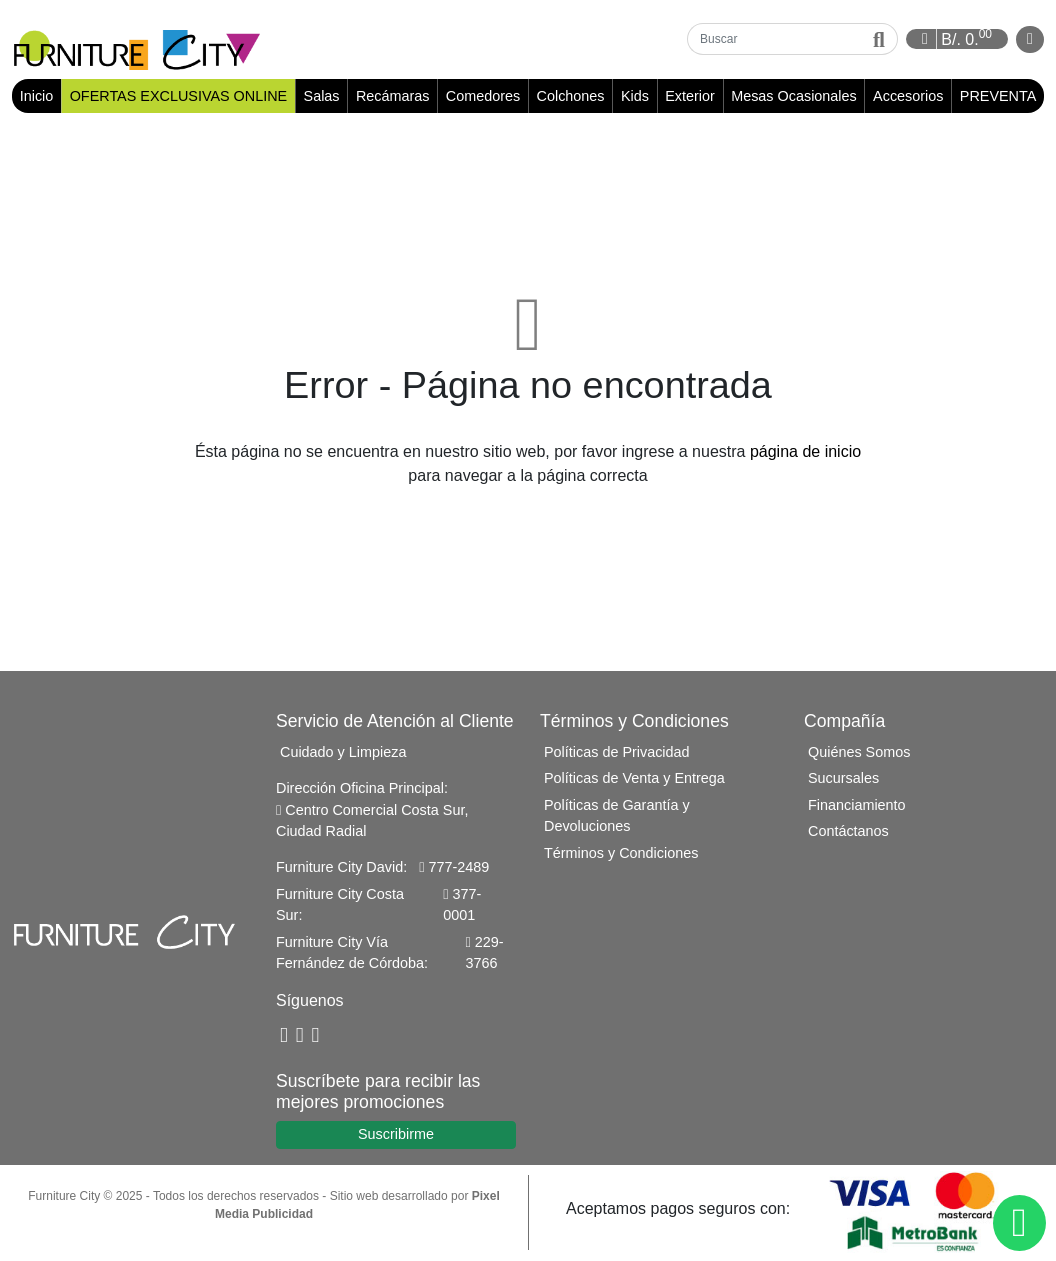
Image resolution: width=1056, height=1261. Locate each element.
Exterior (690, 97)
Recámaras (393, 97)
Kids (635, 97)
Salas (322, 97)
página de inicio (805, 452)
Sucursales (843, 780)
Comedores (483, 97)
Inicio (40, 96)
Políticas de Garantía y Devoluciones (617, 817)
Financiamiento (857, 806)
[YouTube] (300, 1037)
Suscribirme (396, 1136)
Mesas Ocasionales (794, 97)
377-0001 (462, 906)
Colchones (571, 97)
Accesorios (908, 97)
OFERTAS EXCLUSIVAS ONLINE (179, 97)
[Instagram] (316, 1037)
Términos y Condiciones (621, 854)
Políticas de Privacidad (617, 753)
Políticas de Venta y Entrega (634, 780)
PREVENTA (998, 97)
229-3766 (485, 954)
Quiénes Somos (859, 753)
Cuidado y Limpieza (343, 753)
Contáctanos (848, 833)
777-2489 (454, 869)
